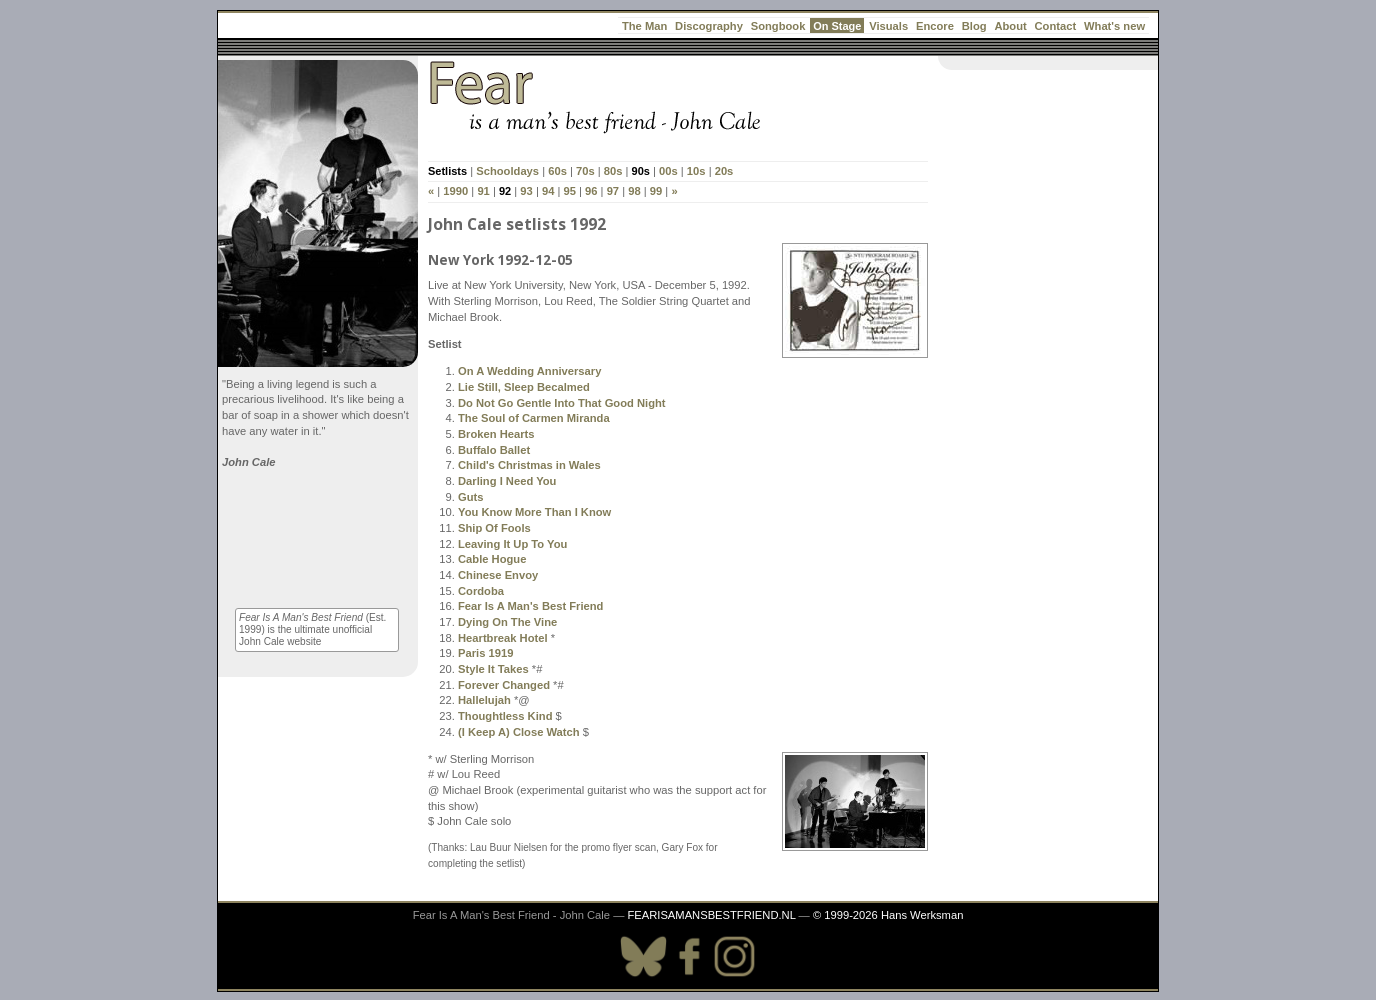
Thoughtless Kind (505, 716)
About (1010, 26)
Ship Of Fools (494, 528)
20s (724, 171)
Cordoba (481, 591)
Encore (935, 26)
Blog (974, 26)
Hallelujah (484, 700)
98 (634, 191)
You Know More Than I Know (534, 512)
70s (585, 171)
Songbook (778, 26)
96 (591, 191)
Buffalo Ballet (494, 450)
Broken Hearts (496, 434)
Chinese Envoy (498, 575)
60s (557, 171)
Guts (470, 497)
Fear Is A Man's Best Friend (530, 606)
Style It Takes (493, 669)
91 (483, 191)
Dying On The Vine (507, 622)
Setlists (447, 171)
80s (613, 171)
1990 (455, 191)
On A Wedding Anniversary (529, 371)
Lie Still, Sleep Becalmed (524, 387)
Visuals (888, 26)
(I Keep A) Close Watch (519, 732)
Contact (1056, 26)
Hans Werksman (922, 915)
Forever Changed (504, 685)
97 (613, 191)
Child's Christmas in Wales (529, 465)
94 (548, 191)
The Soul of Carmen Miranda (534, 418)
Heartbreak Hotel (503, 638)
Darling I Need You (507, 481)
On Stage (837, 26)
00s (668, 171)
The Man (644, 26)
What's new (1114, 26)
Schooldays (507, 171)
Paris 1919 (485, 653)
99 (656, 191)
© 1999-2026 (845, 915)
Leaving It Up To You (512, 544)
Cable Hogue (492, 559)
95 (569, 191)
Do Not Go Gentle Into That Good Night (562, 403)
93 (526, 191)
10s (696, 171)
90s (641, 171)
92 (505, 191)
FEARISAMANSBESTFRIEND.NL (711, 915)
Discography (709, 26)
